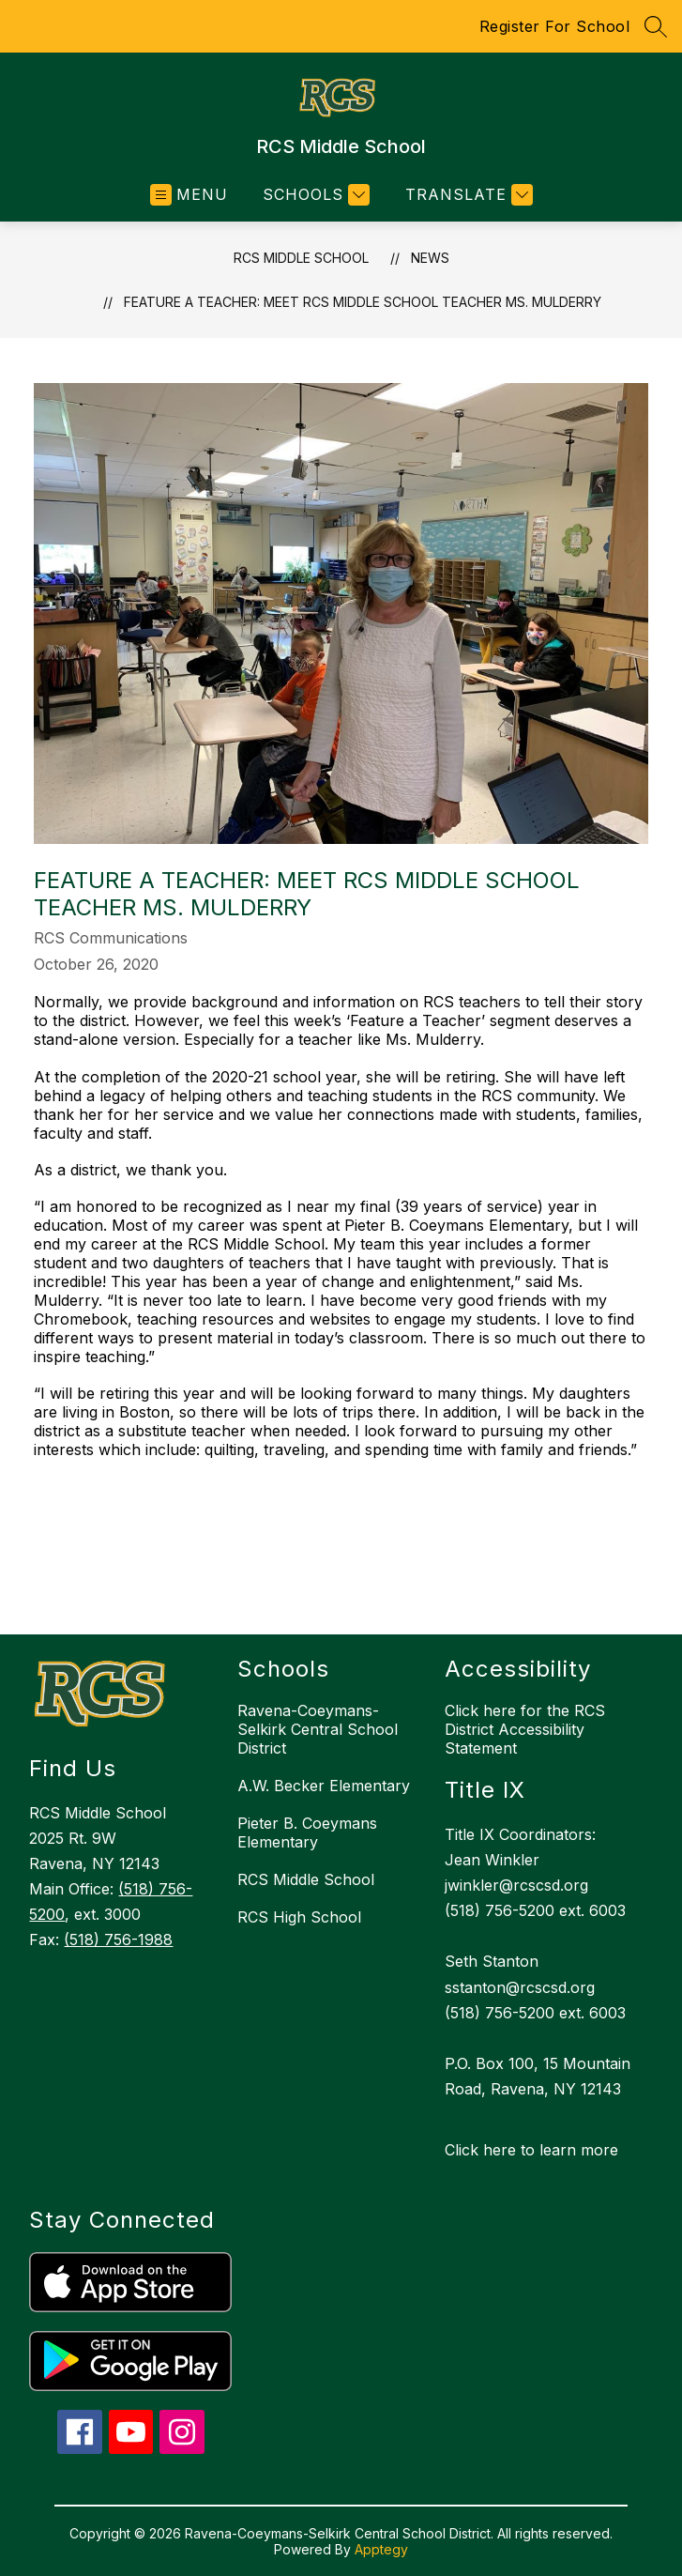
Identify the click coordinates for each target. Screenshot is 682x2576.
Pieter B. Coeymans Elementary (307, 1832)
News (430, 258)
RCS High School (299, 1917)
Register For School (554, 26)
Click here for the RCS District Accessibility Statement (525, 1729)
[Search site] (655, 26)
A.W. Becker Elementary (323, 1785)
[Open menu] (189, 195)
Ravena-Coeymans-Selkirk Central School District (317, 1729)
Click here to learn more (531, 2149)
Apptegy (381, 2549)
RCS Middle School (301, 258)
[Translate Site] (467, 195)
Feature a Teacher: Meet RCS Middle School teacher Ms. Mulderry (362, 302)
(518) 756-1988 (118, 1939)
